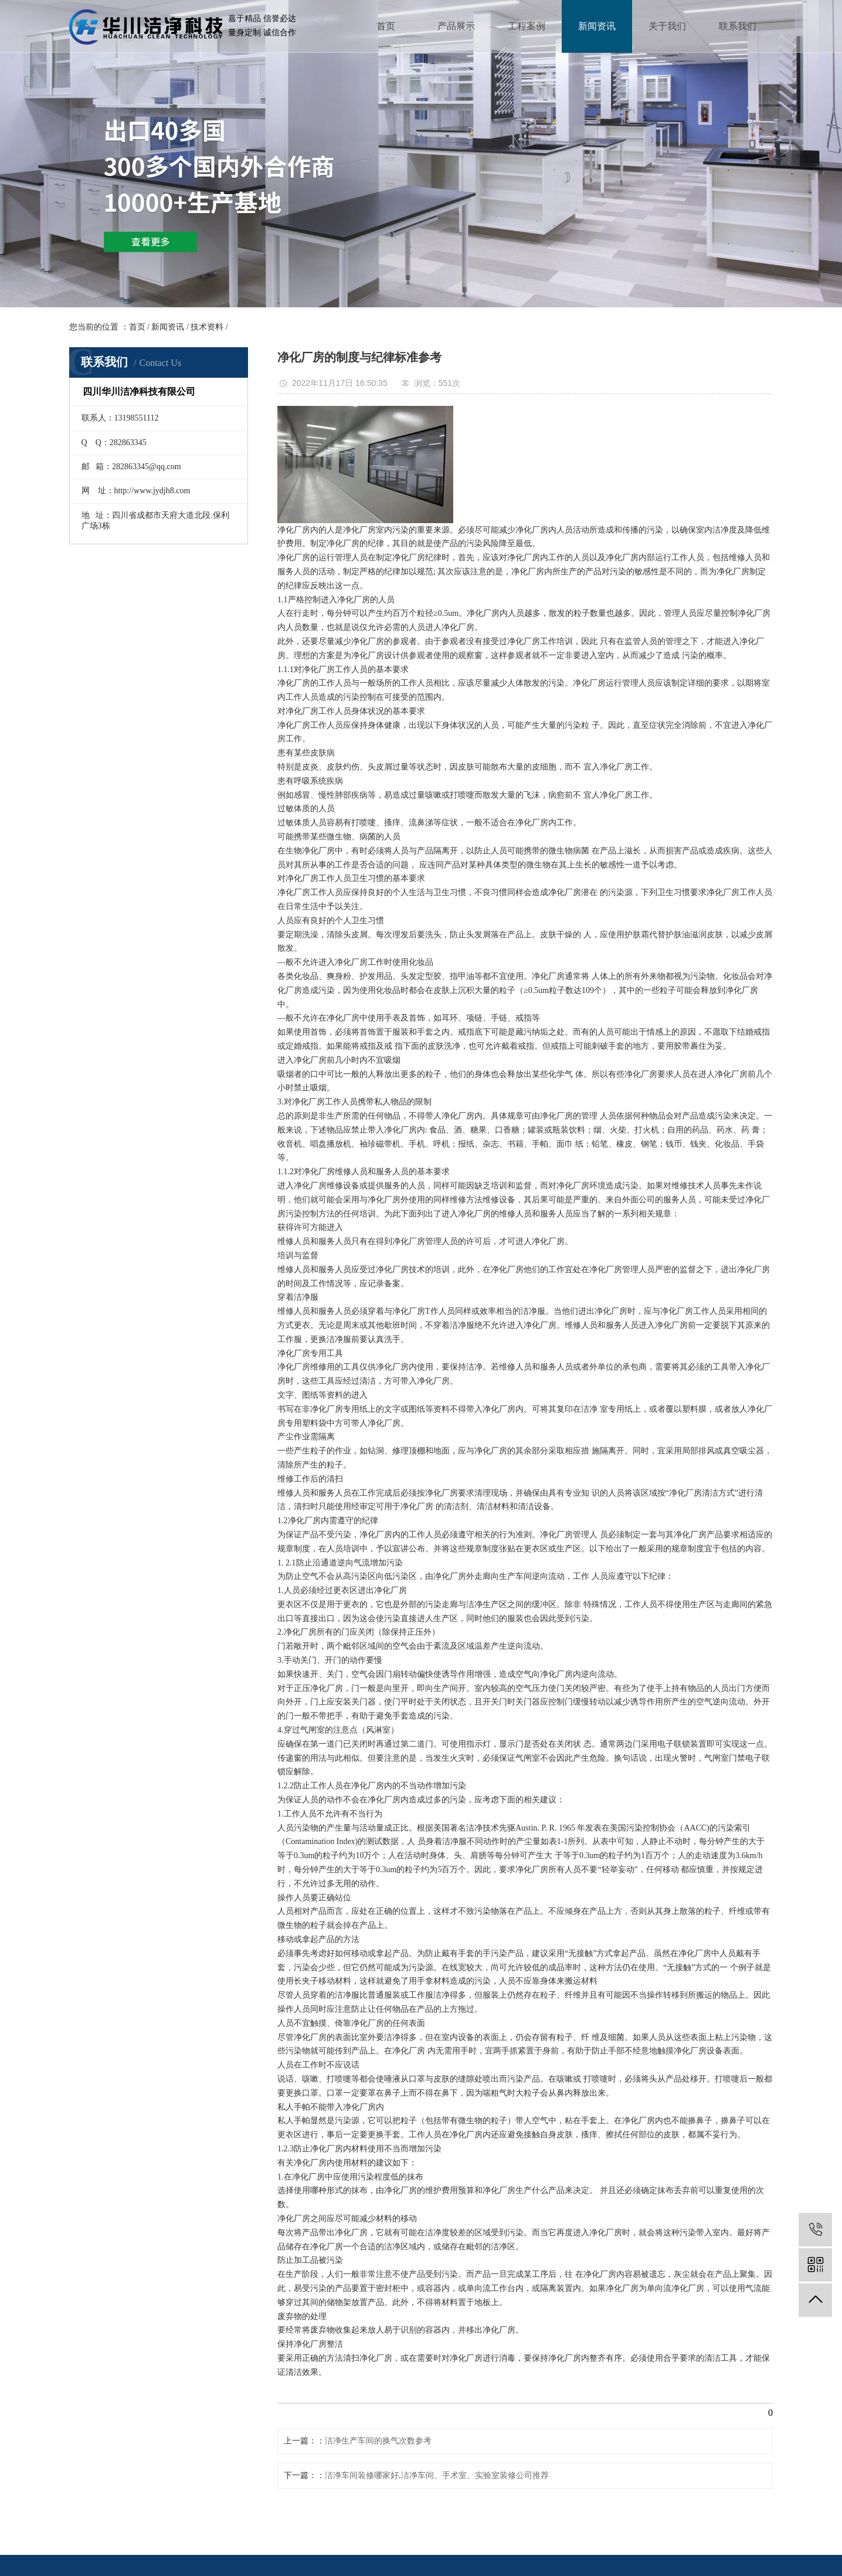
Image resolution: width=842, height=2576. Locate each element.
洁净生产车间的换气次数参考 (378, 2440)
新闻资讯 (597, 26)
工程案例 (526, 26)
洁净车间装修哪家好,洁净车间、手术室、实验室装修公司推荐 (437, 2475)
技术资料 (207, 327)
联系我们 (737, 26)
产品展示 (456, 26)
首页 (385, 26)
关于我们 (667, 26)
